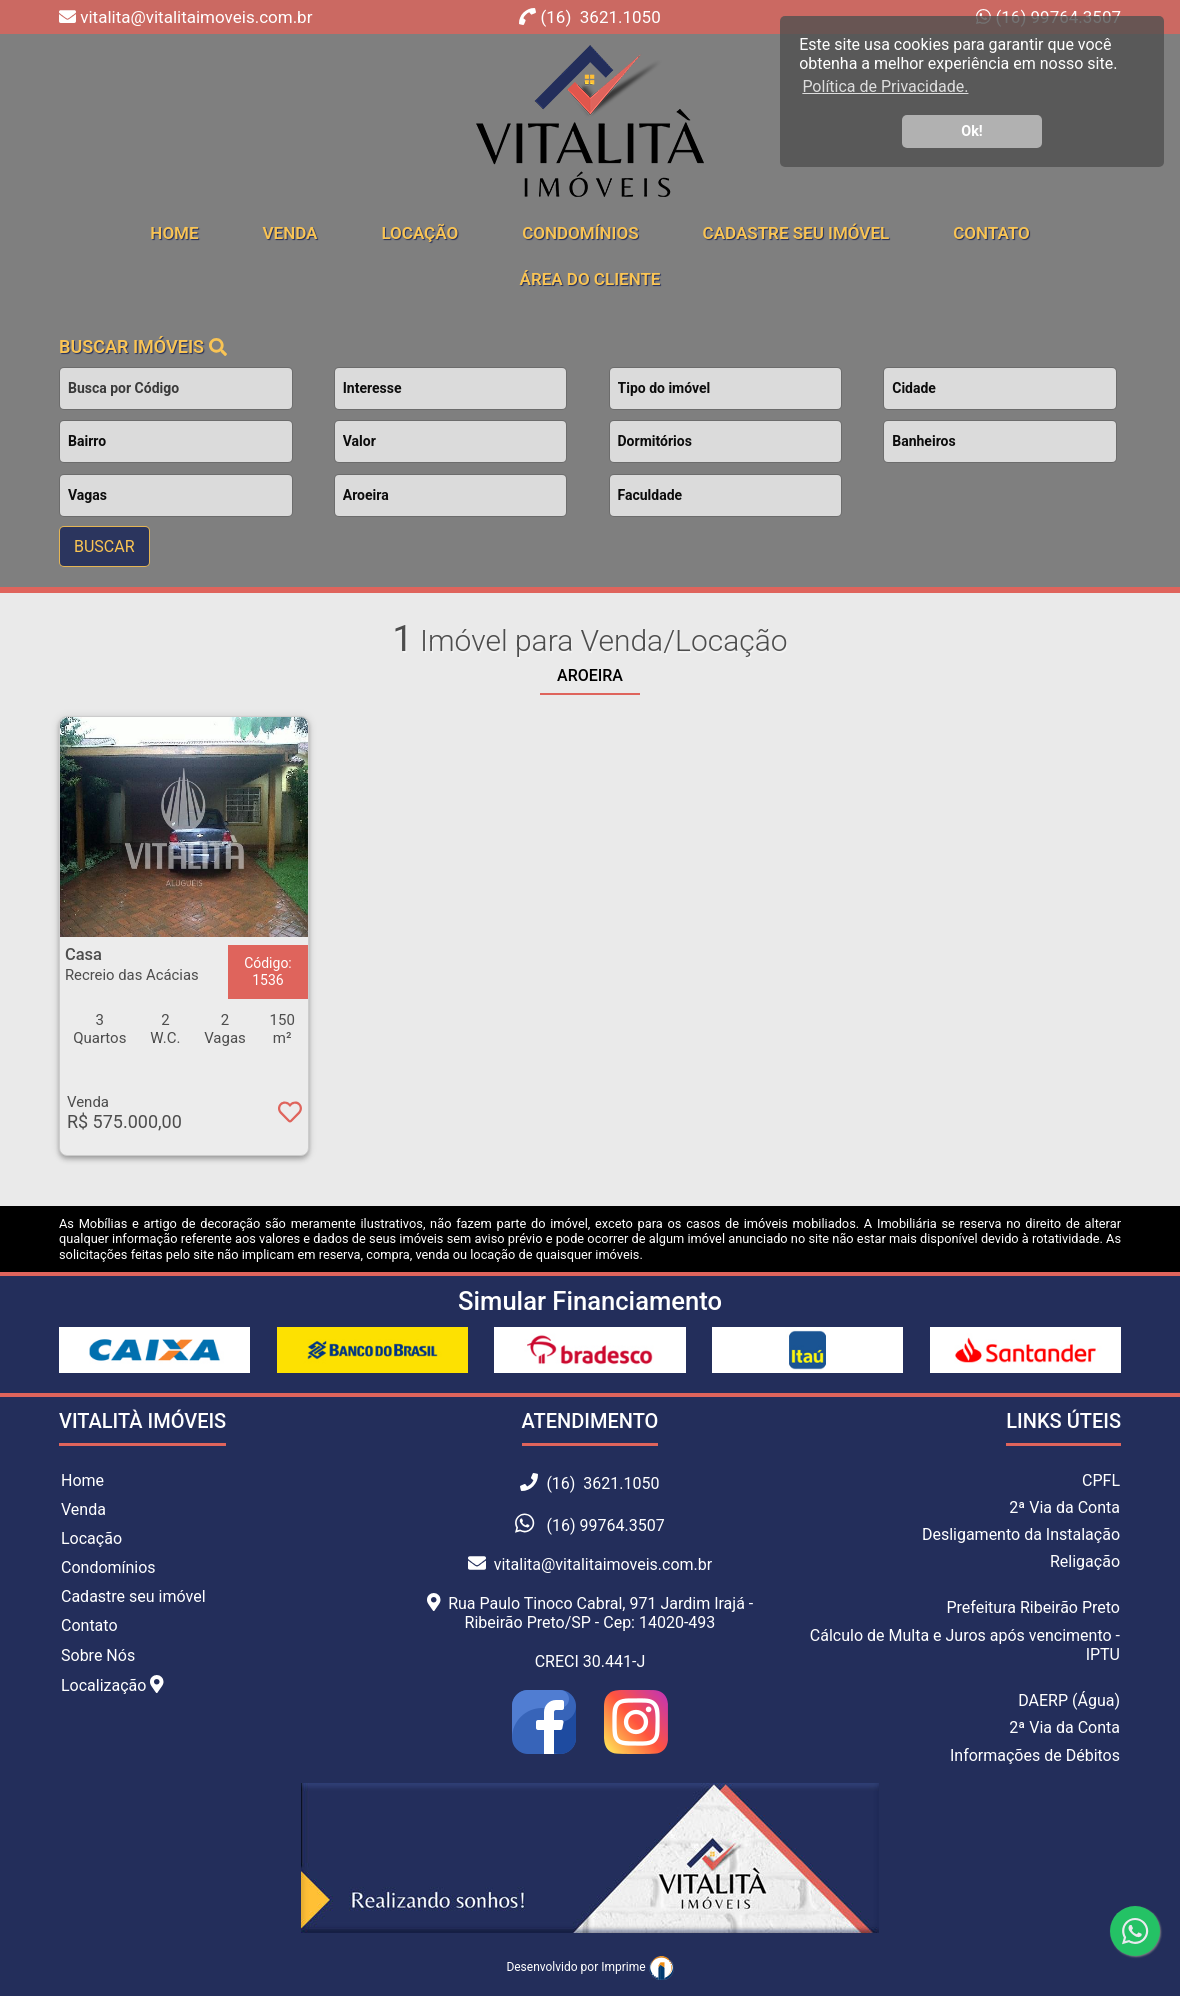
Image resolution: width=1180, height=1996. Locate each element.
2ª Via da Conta (1064, 1507)
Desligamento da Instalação (1021, 1534)
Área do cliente (590, 279)
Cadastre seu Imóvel (796, 233)
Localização (112, 1685)
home (174, 233)
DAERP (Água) (1069, 1700)
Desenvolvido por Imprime (589, 1967)
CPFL (1101, 1480)
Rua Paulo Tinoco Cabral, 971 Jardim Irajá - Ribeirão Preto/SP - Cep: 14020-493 (590, 1613)
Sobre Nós (98, 1655)
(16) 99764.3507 (605, 1525)
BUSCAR (104, 546)
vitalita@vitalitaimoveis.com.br (590, 1564)
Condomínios (580, 233)
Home (82, 1480)
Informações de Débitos (1035, 1755)
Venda (290, 233)
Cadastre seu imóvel (133, 1596)
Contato (991, 233)
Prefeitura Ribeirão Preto (1033, 1607)
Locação (419, 233)
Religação (1085, 1561)
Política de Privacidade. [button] (885, 86)
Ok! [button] (972, 131)
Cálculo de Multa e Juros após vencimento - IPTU (965, 1645)
